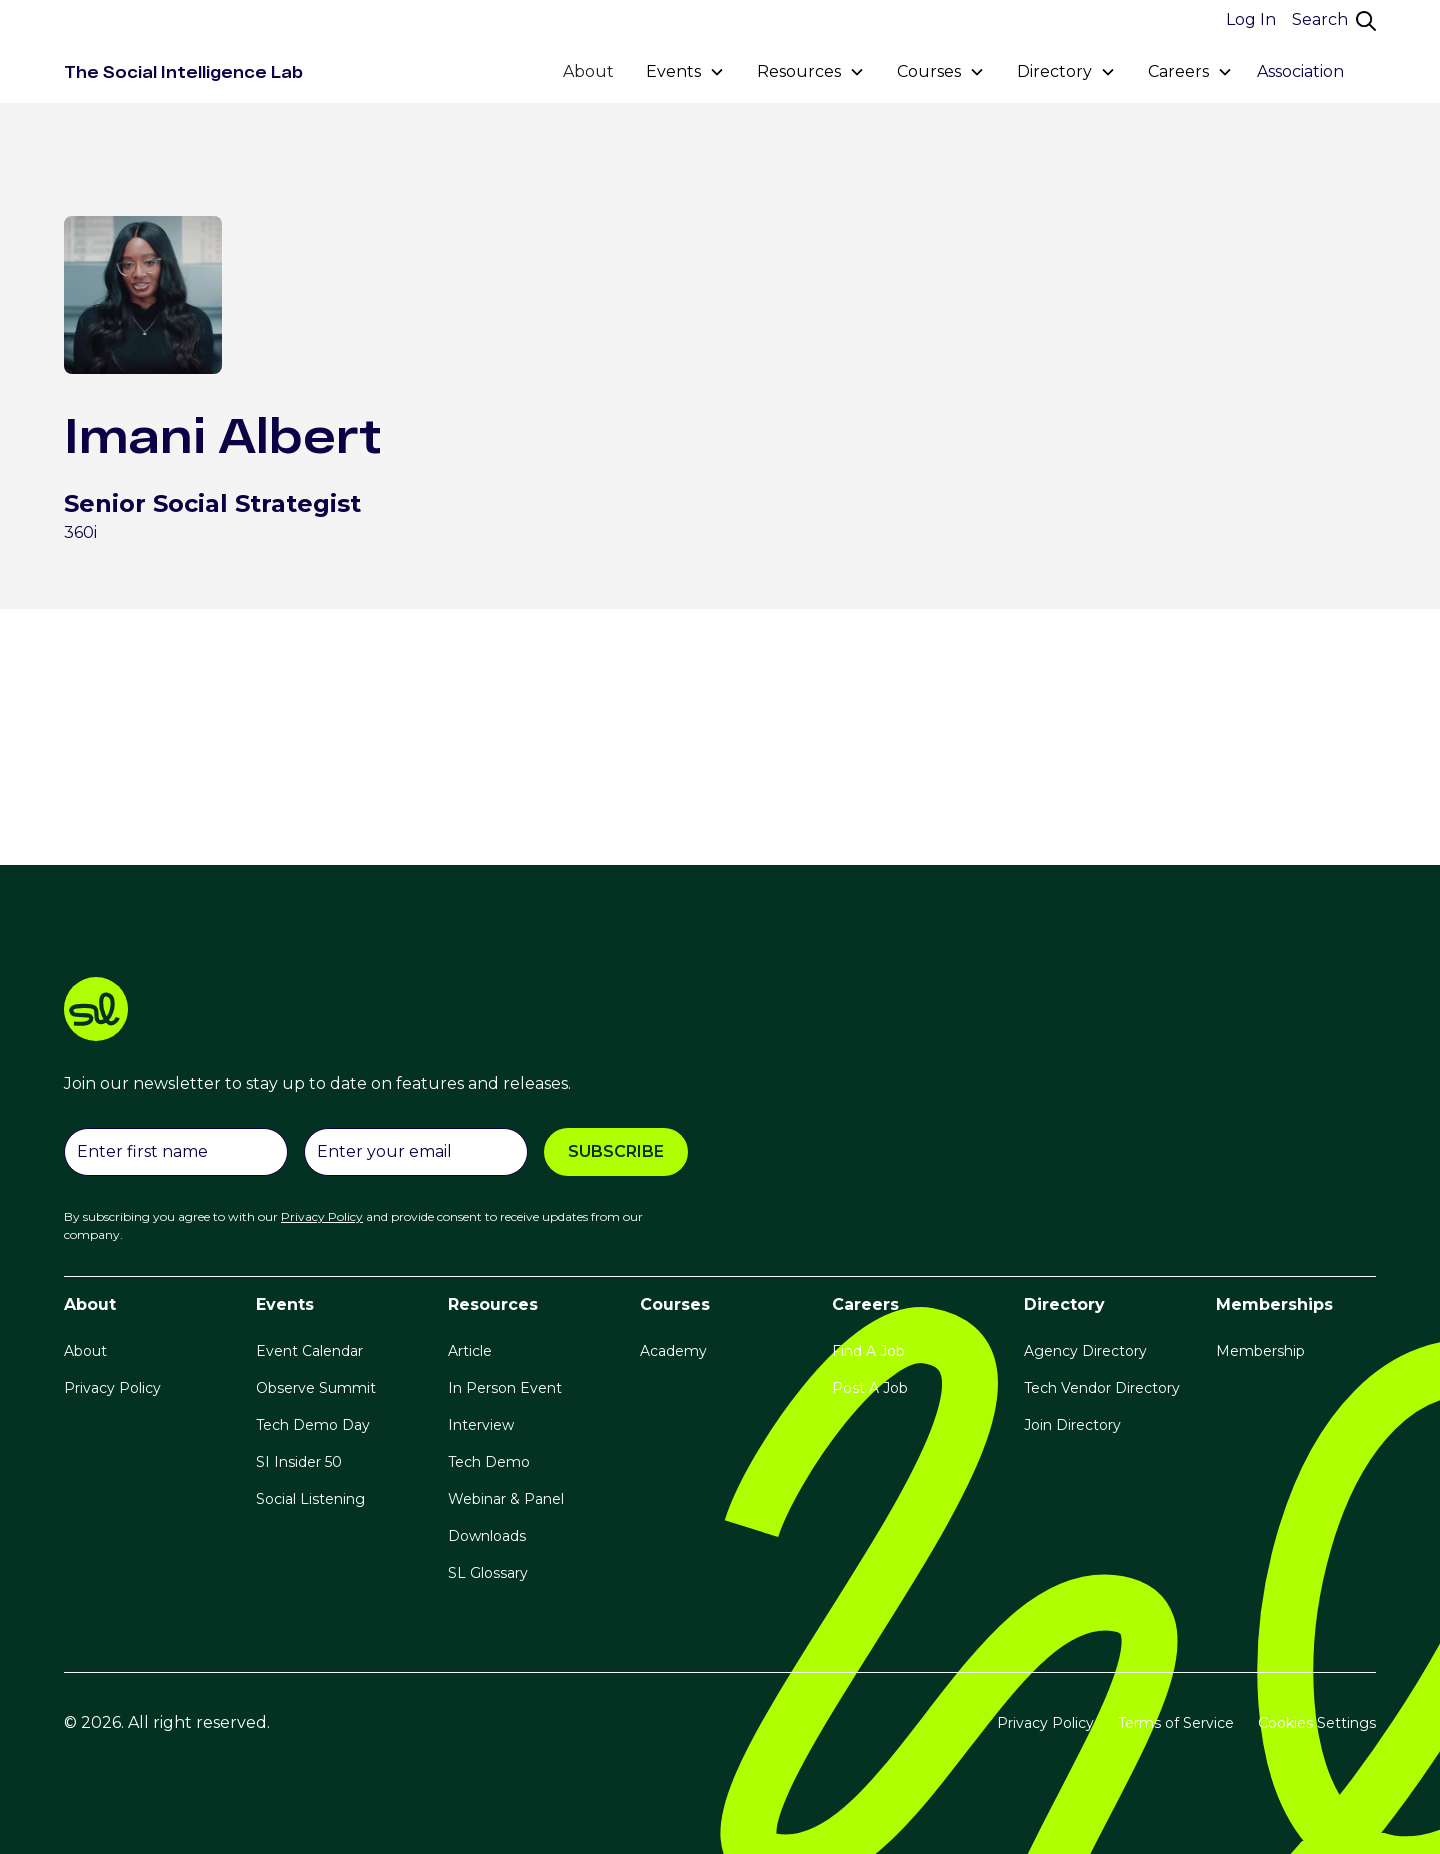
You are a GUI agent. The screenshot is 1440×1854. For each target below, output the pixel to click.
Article (470, 1351)
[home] (183, 72)
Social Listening (310, 1499)
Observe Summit (316, 1388)
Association (1300, 71)
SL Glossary (488, 1573)
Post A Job (870, 1388)
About (588, 71)
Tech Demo (489, 1462)
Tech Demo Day (313, 1425)
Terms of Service (1176, 1723)
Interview (481, 1425)
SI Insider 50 (299, 1462)
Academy (673, 1351)
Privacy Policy (112, 1388)
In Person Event (505, 1388)
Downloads (487, 1536)
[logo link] (720, 1012)
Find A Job (868, 1351)
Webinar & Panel (506, 1499)
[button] (685, 72)
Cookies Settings (1317, 1723)
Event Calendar (309, 1351)
